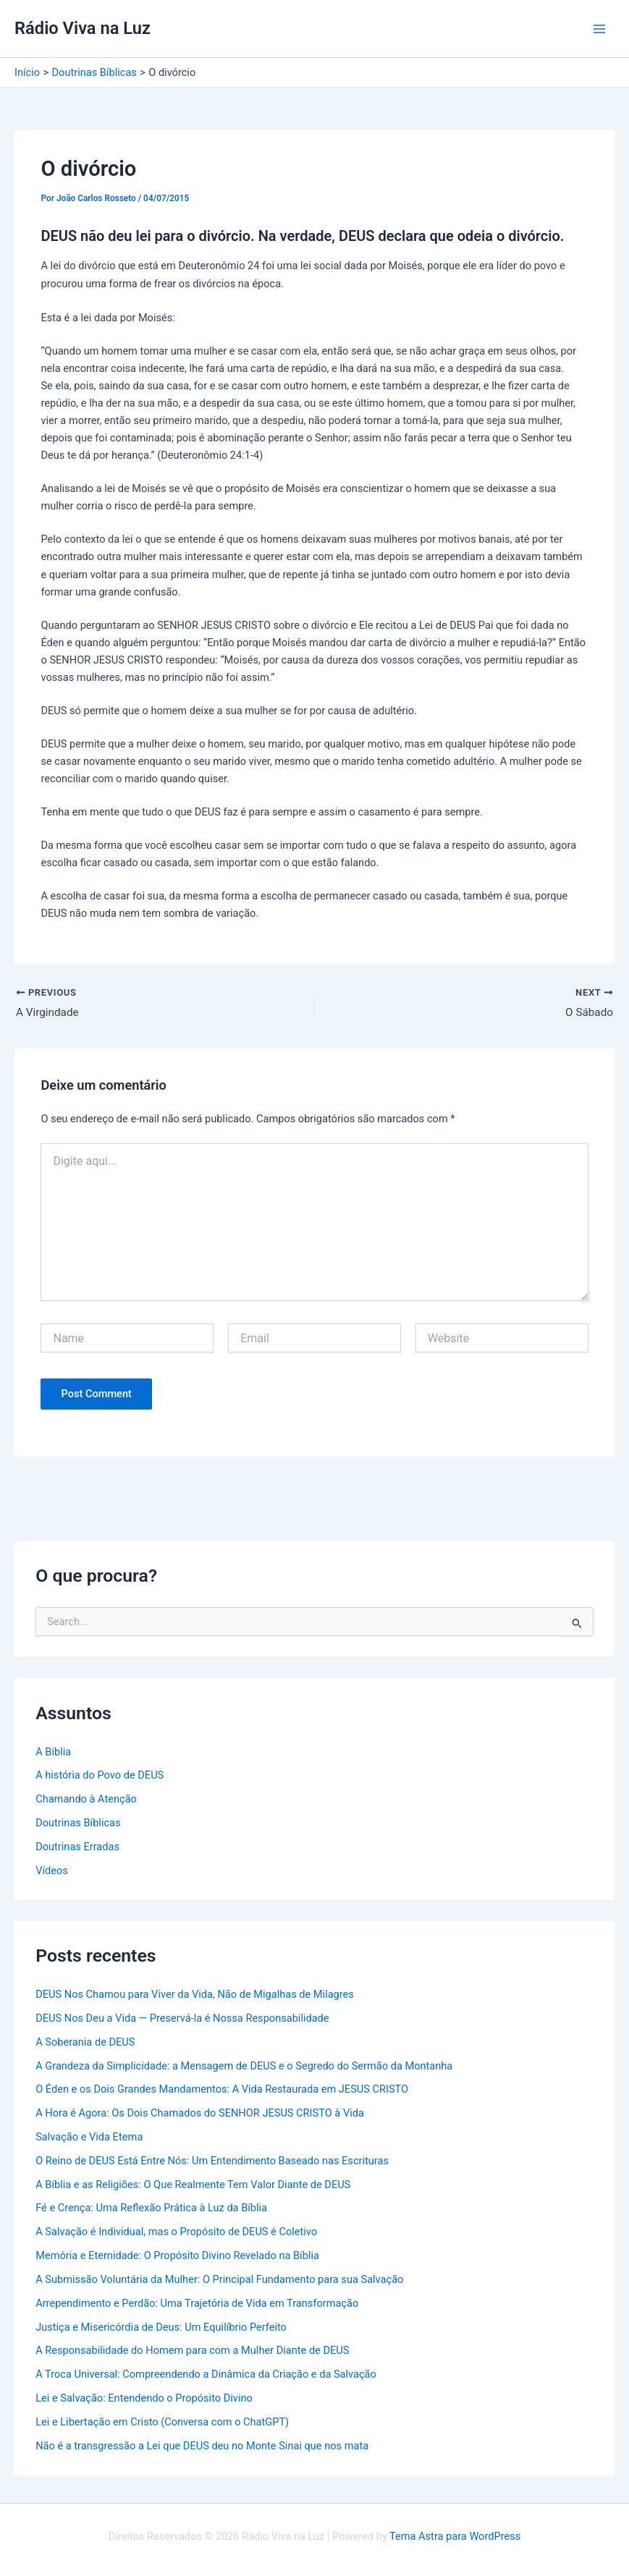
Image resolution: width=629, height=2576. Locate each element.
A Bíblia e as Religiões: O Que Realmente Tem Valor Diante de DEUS (192, 2185)
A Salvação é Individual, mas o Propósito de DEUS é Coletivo (176, 2233)
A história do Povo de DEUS (99, 1776)
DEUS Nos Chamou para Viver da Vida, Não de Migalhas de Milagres (194, 1995)
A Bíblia (53, 1752)
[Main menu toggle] (599, 29)
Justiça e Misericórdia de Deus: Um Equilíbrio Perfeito (161, 2327)
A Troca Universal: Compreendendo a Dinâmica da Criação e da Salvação (205, 2375)
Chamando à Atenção (86, 1800)
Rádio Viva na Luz (82, 28)
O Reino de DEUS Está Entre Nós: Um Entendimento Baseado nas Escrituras (212, 2162)
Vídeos (51, 1871)
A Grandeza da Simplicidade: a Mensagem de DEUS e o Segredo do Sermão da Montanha (243, 2066)
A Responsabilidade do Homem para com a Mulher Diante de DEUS (192, 2351)
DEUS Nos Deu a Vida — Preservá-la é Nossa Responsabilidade (182, 2019)
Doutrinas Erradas (77, 1848)
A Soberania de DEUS (85, 2043)
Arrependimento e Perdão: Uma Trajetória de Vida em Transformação (196, 2304)
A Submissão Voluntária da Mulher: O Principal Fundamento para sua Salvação (219, 2280)
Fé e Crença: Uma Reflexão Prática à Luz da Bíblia (151, 2209)
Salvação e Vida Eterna (89, 2138)
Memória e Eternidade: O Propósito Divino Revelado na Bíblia (177, 2256)
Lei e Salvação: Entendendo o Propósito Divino (144, 2399)
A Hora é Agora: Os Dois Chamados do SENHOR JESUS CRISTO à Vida (199, 2114)
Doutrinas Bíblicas (77, 1824)
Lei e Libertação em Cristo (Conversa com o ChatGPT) (162, 2423)
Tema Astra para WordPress (454, 2536)
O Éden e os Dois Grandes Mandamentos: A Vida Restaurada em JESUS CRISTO (221, 2090)
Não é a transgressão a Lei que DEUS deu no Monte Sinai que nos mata (201, 2446)
